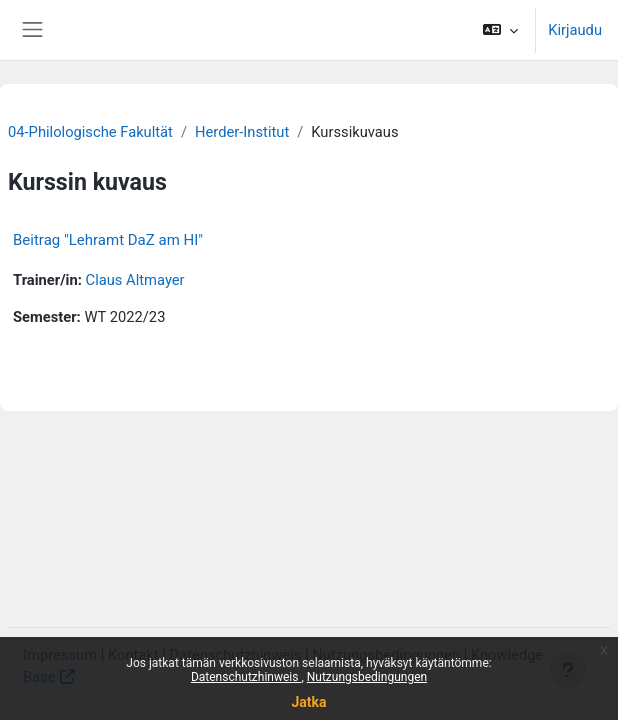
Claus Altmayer (135, 280)
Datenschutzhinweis (246, 677)
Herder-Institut (242, 132)
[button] (500, 30)
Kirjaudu (575, 30)
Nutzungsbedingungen (367, 677)
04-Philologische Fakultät (90, 132)
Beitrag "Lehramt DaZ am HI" (108, 240)
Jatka (308, 702)
